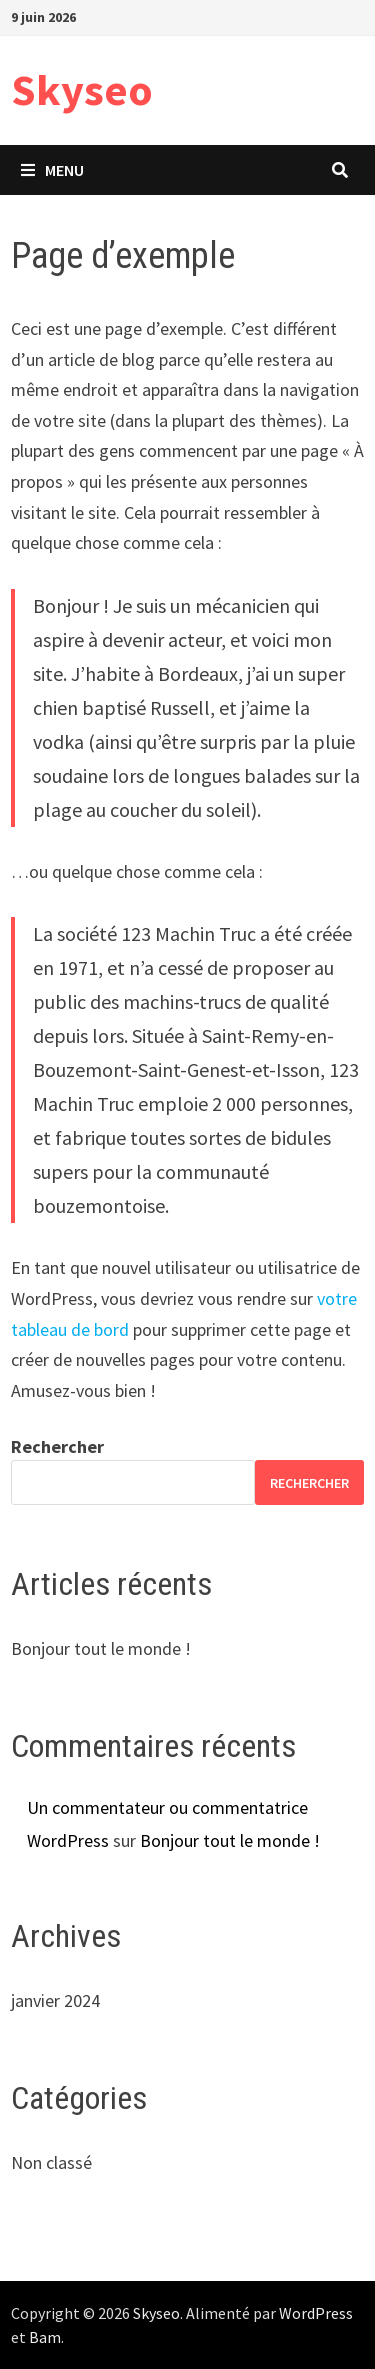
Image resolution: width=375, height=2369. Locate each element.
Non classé (51, 2162)
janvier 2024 (55, 2000)
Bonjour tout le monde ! (101, 1648)
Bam (45, 2337)
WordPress (316, 2313)
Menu (52, 170)
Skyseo (82, 89)
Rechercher (57, 1446)
